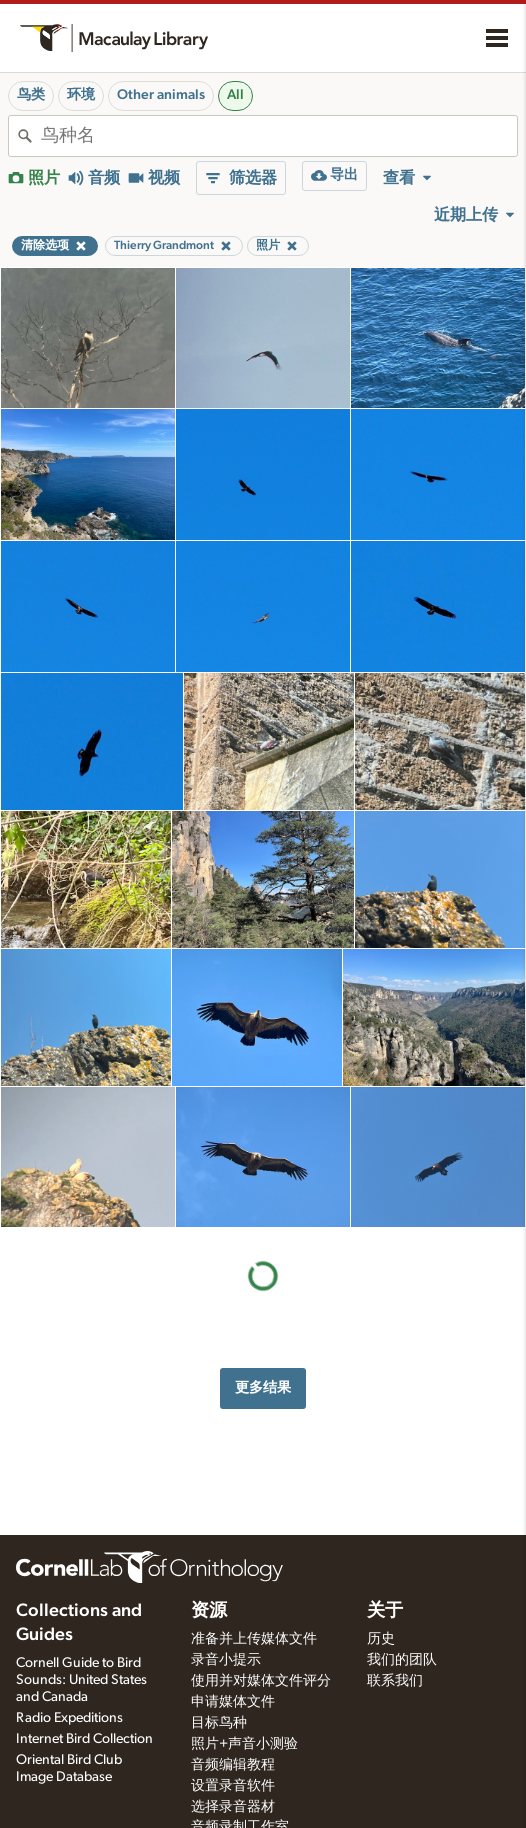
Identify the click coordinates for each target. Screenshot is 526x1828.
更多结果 (263, 1387)
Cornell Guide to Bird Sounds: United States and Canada (81, 1680)
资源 (209, 1611)
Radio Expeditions (69, 1718)
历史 (381, 1639)
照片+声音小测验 (244, 1744)
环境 (81, 95)
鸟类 (31, 95)
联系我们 (395, 1681)
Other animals (161, 95)
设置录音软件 (233, 1786)
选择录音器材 (233, 1807)
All (235, 95)
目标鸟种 (219, 1723)
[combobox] (279, 136)
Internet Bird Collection (84, 1739)
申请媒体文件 (233, 1702)
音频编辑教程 (233, 1765)
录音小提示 (226, 1660)
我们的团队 (402, 1660)
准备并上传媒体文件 (254, 1639)
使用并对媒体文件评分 (261, 1681)
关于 (385, 1611)
